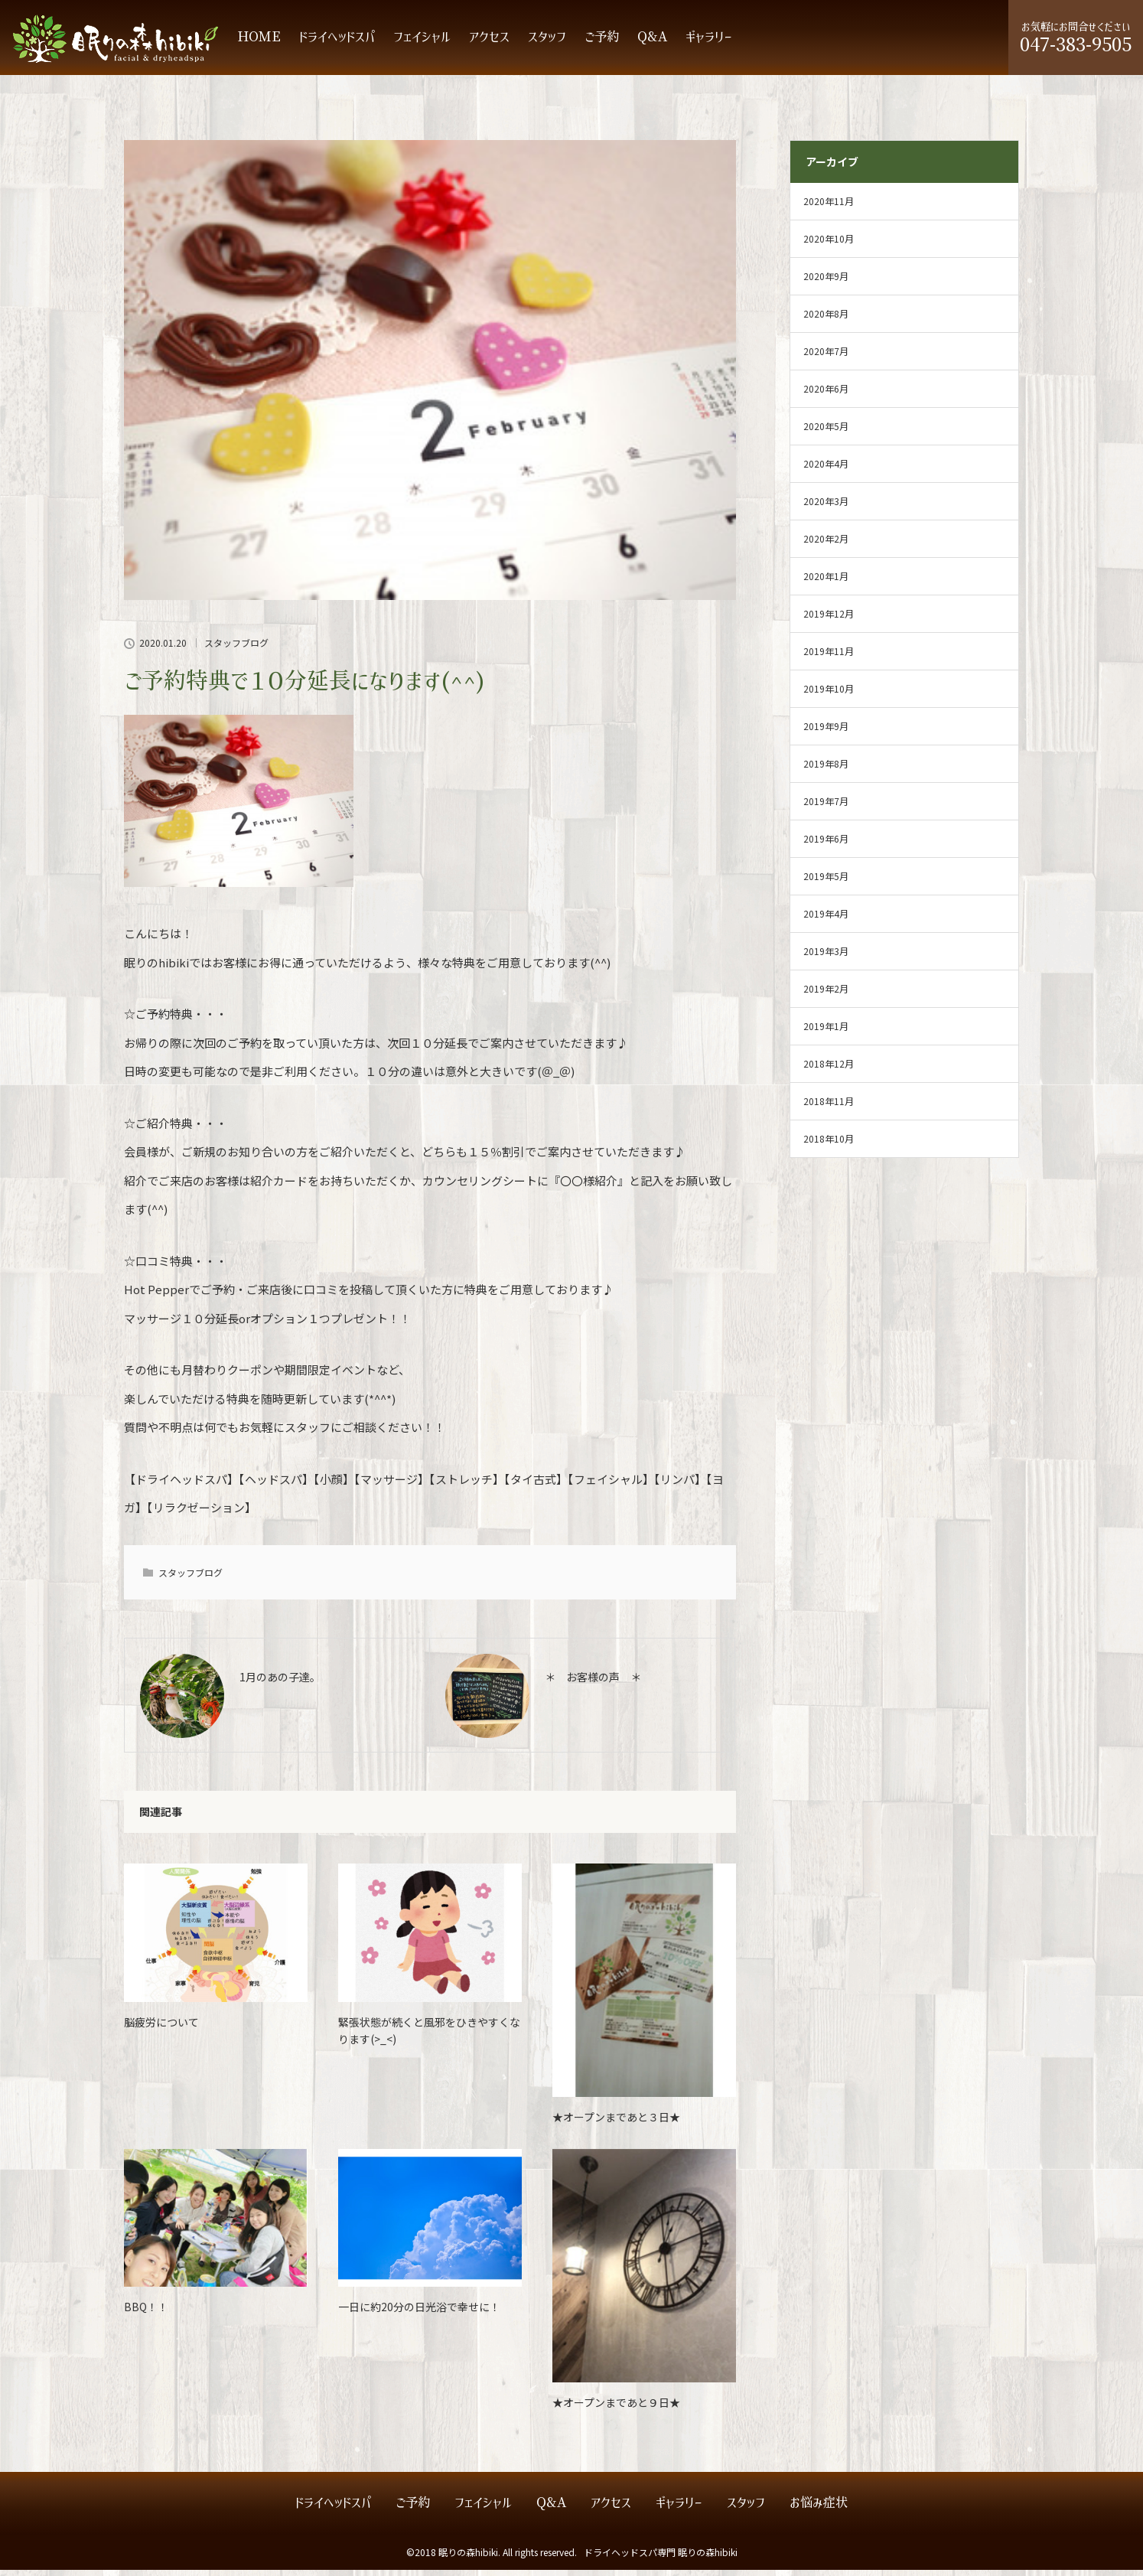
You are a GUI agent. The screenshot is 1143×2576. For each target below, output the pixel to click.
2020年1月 (825, 582)
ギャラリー (708, 43)
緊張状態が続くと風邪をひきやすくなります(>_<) (429, 2036)
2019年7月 (825, 807)
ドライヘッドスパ (337, 43)
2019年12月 (828, 619)
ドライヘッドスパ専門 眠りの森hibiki (661, 2558)
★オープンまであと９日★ (616, 2408)
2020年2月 (825, 544)
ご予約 (602, 43)
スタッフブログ (236, 649)
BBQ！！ (146, 2312)
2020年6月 (825, 394)
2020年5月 (825, 432)
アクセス (489, 43)
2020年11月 (828, 207)
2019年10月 (828, 694)
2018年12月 (828, 1069)
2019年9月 (825, 732)
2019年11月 (828, 657)
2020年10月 (828, 244)
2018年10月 (828, 1144)
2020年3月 (825, 507)
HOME (259, 43)
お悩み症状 (819, 2509)
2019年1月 (825, 1032)
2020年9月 (825, 282)
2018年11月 (828, 1107)
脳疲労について (161, 2028)
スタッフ (547, 43)
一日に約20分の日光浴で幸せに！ (419, 2312)
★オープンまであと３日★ (616, 2123)
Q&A (652, 43)
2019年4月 (825, 919)
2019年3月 (825, 957)
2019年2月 (825, 994)
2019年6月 (825, 844)
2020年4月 (825, 469)
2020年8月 (825, 319)
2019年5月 (825, 882)
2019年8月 (825, 769)
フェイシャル (422, 43)
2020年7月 (825, 357)
